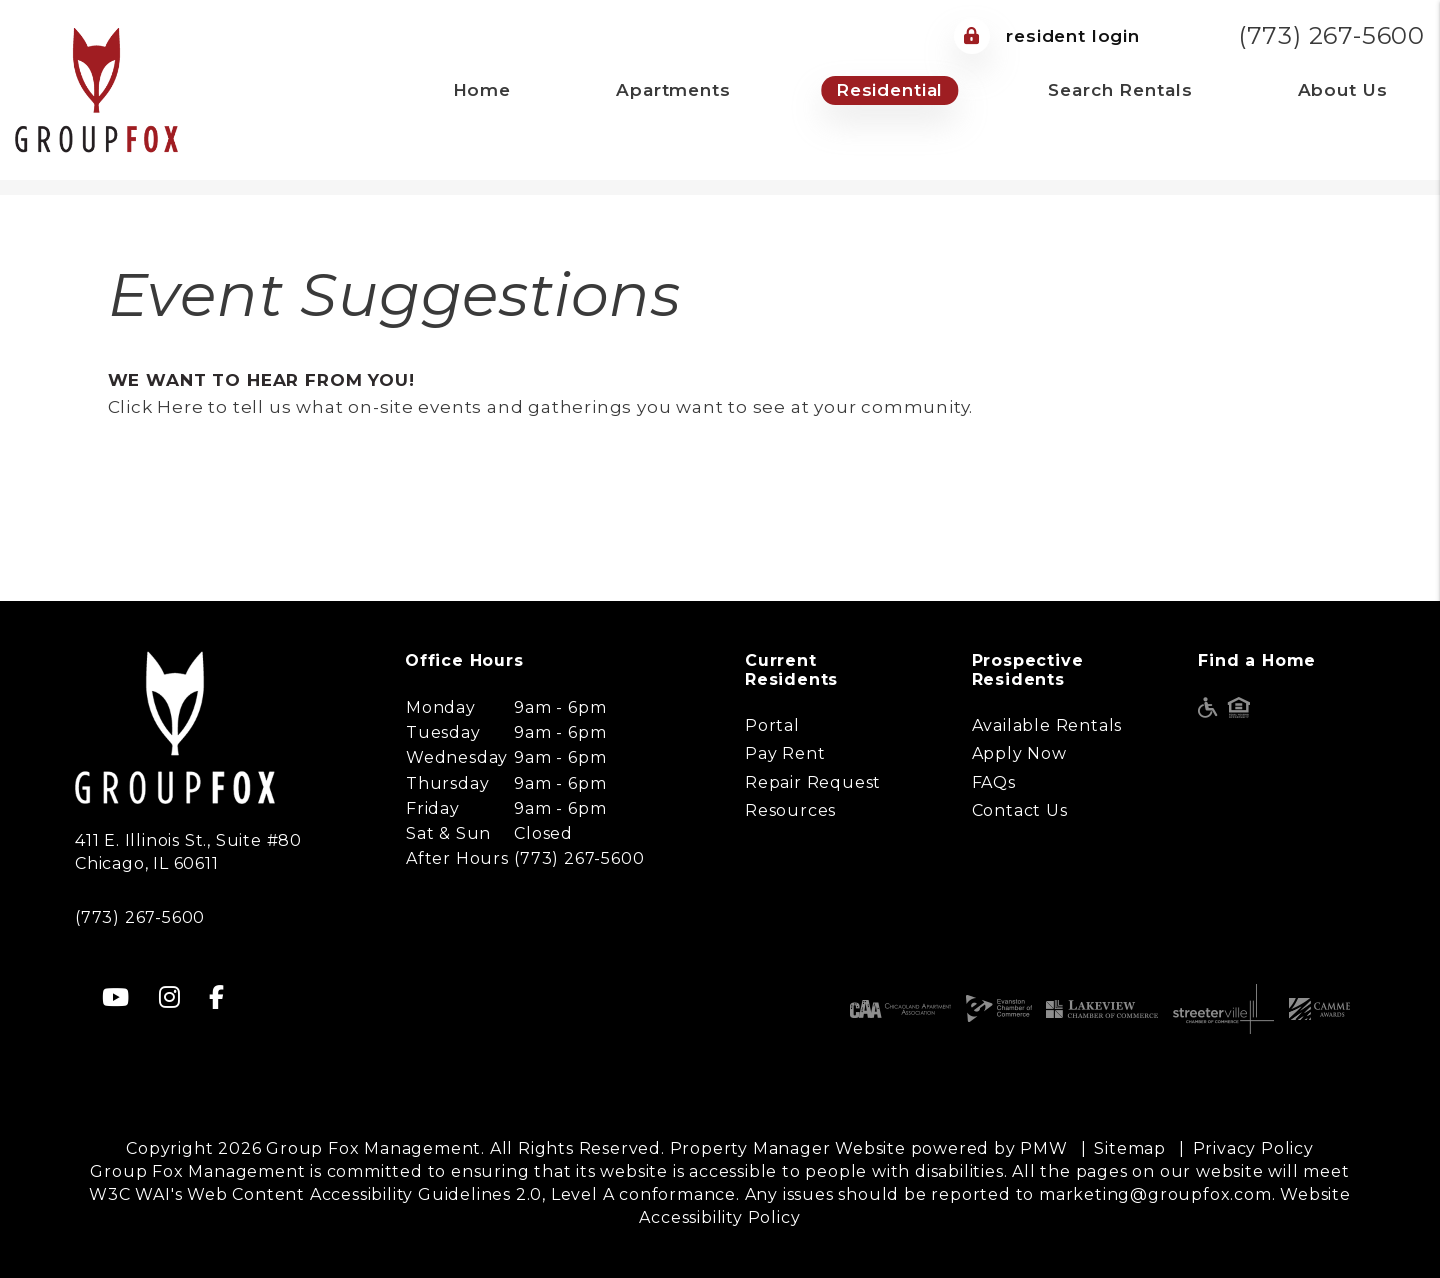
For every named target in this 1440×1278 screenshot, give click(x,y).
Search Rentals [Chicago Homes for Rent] (1120, 90)
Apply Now (1019, 753)
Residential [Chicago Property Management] (889, 90)
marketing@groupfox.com (1155, 1194)
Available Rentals (1047, 725)
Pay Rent (785, 753)
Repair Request (813, 782)
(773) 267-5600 (1332, 35)
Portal (772, 725)
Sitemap (1130, 1148)
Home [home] (482, 90)
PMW (1043, 1148)
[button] (116, 997)
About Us (1343, 90)
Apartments (673, 90)
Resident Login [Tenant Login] (1047, 36)
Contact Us (1020, 810)
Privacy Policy (1253, 1148)
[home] (96, 88)
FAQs (994, 782)
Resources (790, 810)
